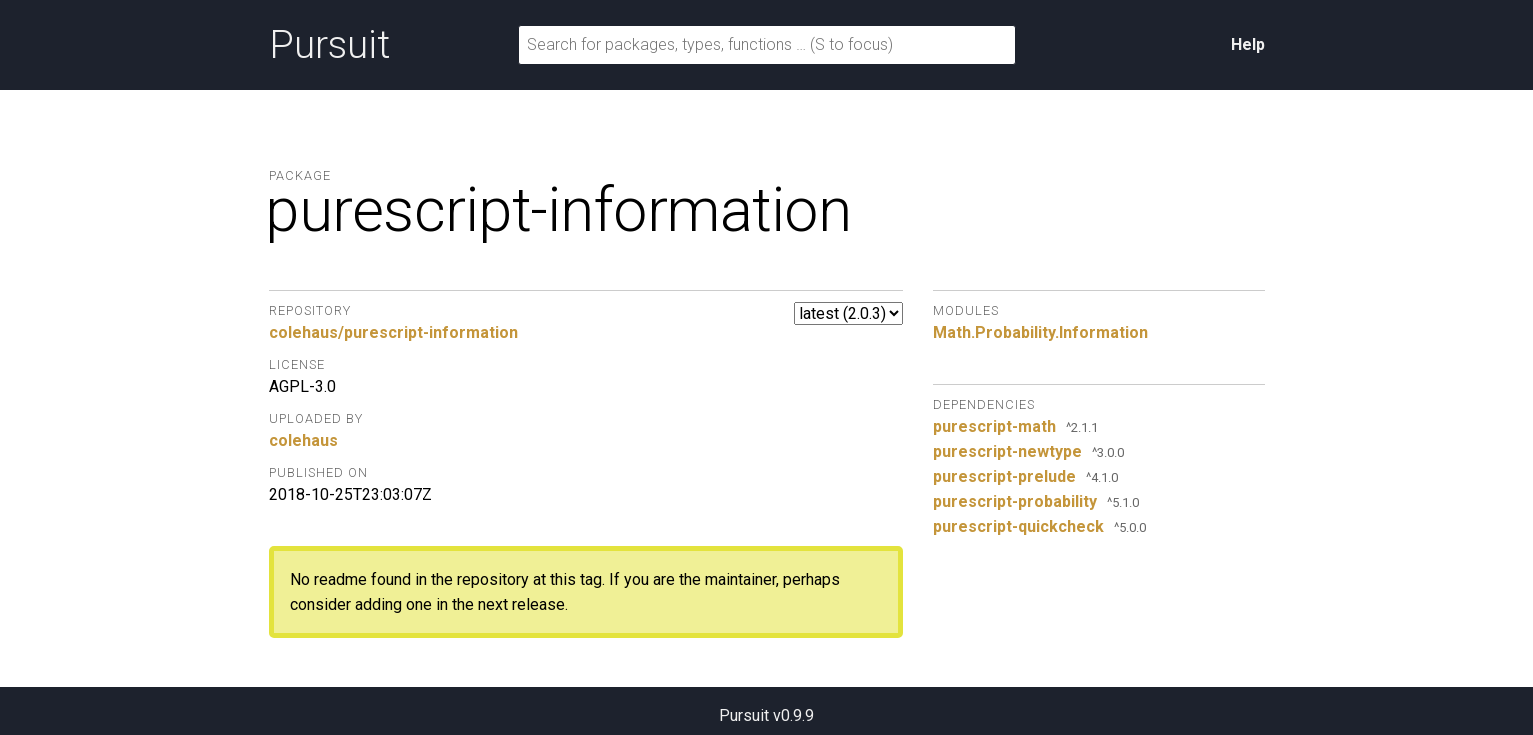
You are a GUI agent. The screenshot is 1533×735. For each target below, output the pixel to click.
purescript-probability (1015, 501)
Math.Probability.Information (1040, 332)
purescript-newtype (1007, 451)
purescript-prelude (1004, 476)
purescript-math (994, 426)
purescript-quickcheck (1018, 526)
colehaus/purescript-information (393, 332)
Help (1248, 44)
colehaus (303, 440)
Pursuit (329, 45)
